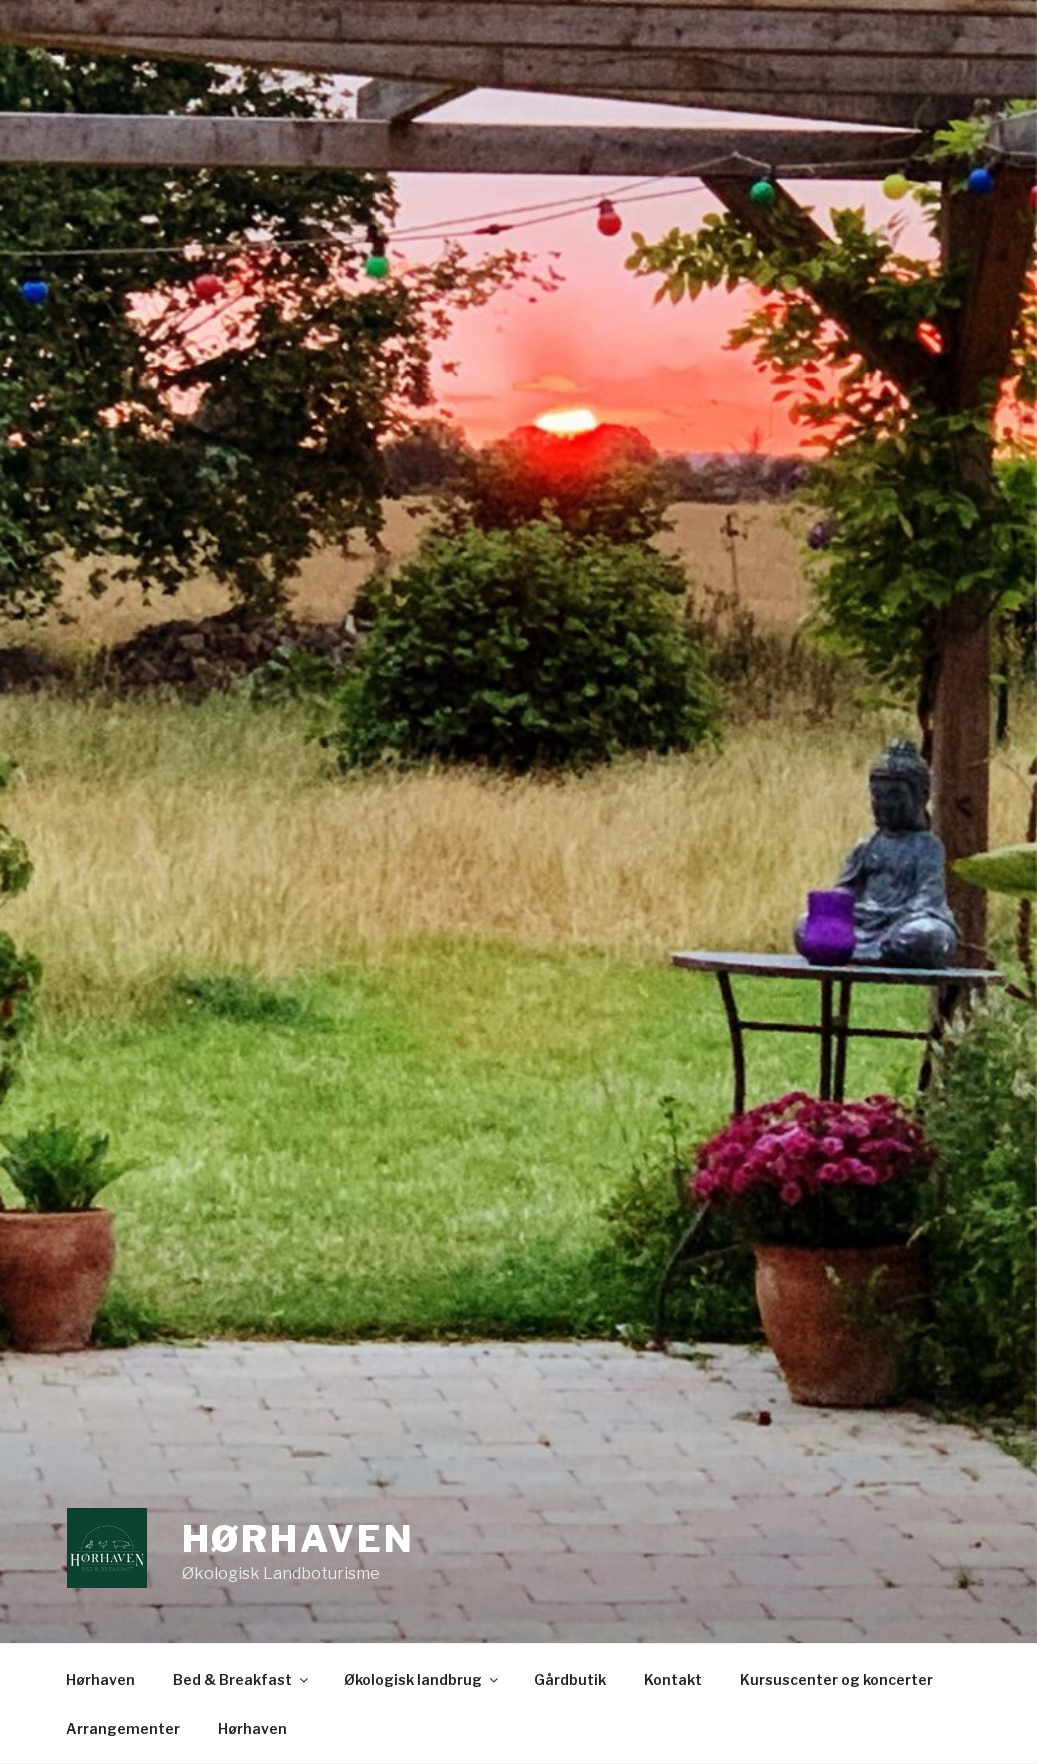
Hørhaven (298, 1539)
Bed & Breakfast (242, 1679)
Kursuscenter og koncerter (836, 1679)
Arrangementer (123, 1728)
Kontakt (673, 1679)
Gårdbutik (570, 1679)
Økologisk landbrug (422, 1679)
